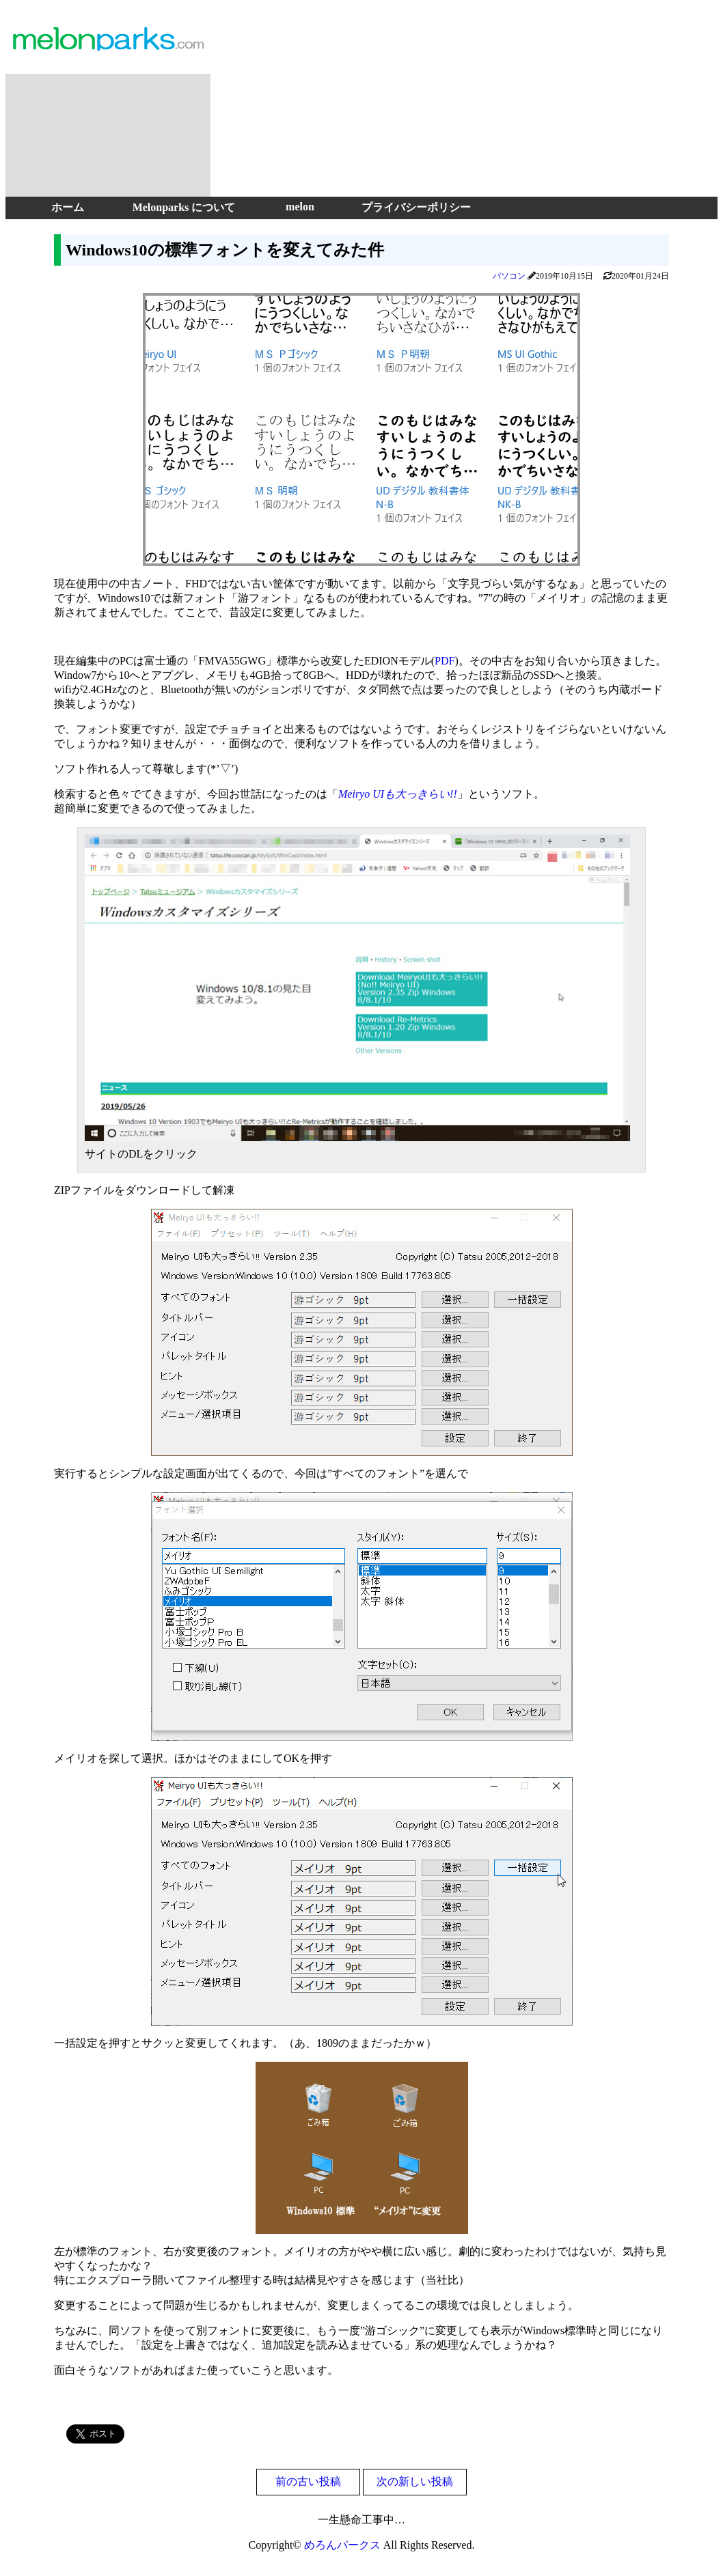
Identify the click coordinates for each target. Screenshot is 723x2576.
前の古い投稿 (308, 2481)
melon (300, 206)
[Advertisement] (467, 101)
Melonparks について (184, 207)
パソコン (509, 276)
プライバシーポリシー (416, 207)
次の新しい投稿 (415, 2481)
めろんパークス (342, 2545)
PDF (444, 661)
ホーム (67, 207)
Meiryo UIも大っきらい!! (397, 794)
